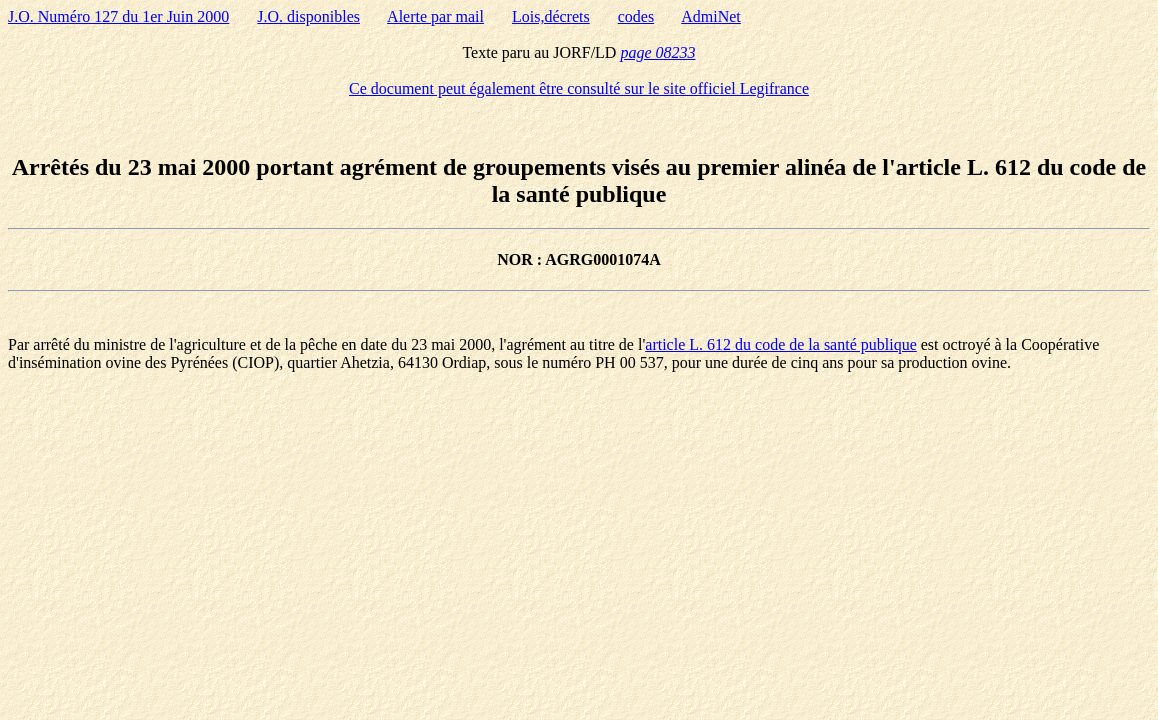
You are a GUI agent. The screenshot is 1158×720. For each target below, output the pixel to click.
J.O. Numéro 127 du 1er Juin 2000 (118, 16)
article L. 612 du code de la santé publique (780, 344)
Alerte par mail (435, 16)
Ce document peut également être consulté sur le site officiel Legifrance (579, 88)
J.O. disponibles (308, 16)
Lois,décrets (551, 16)
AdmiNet (711, 16)
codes (636, 16)
